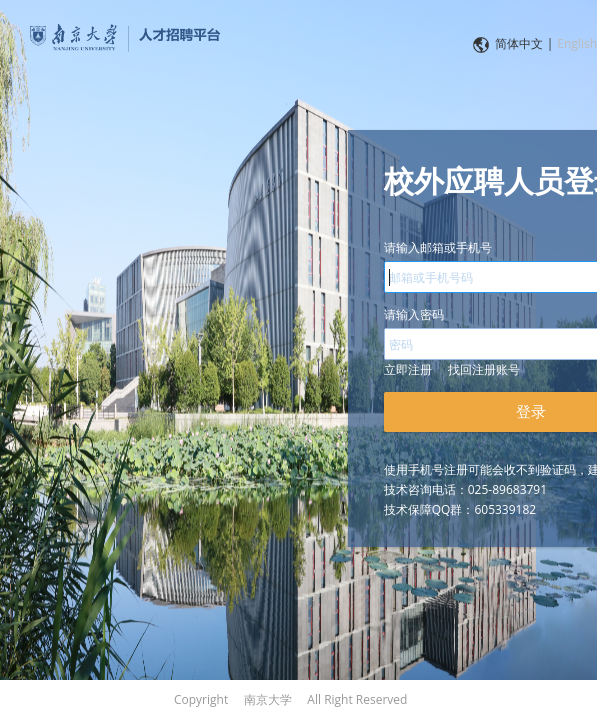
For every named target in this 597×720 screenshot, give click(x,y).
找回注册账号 (484, 369)
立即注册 (408, 369)
